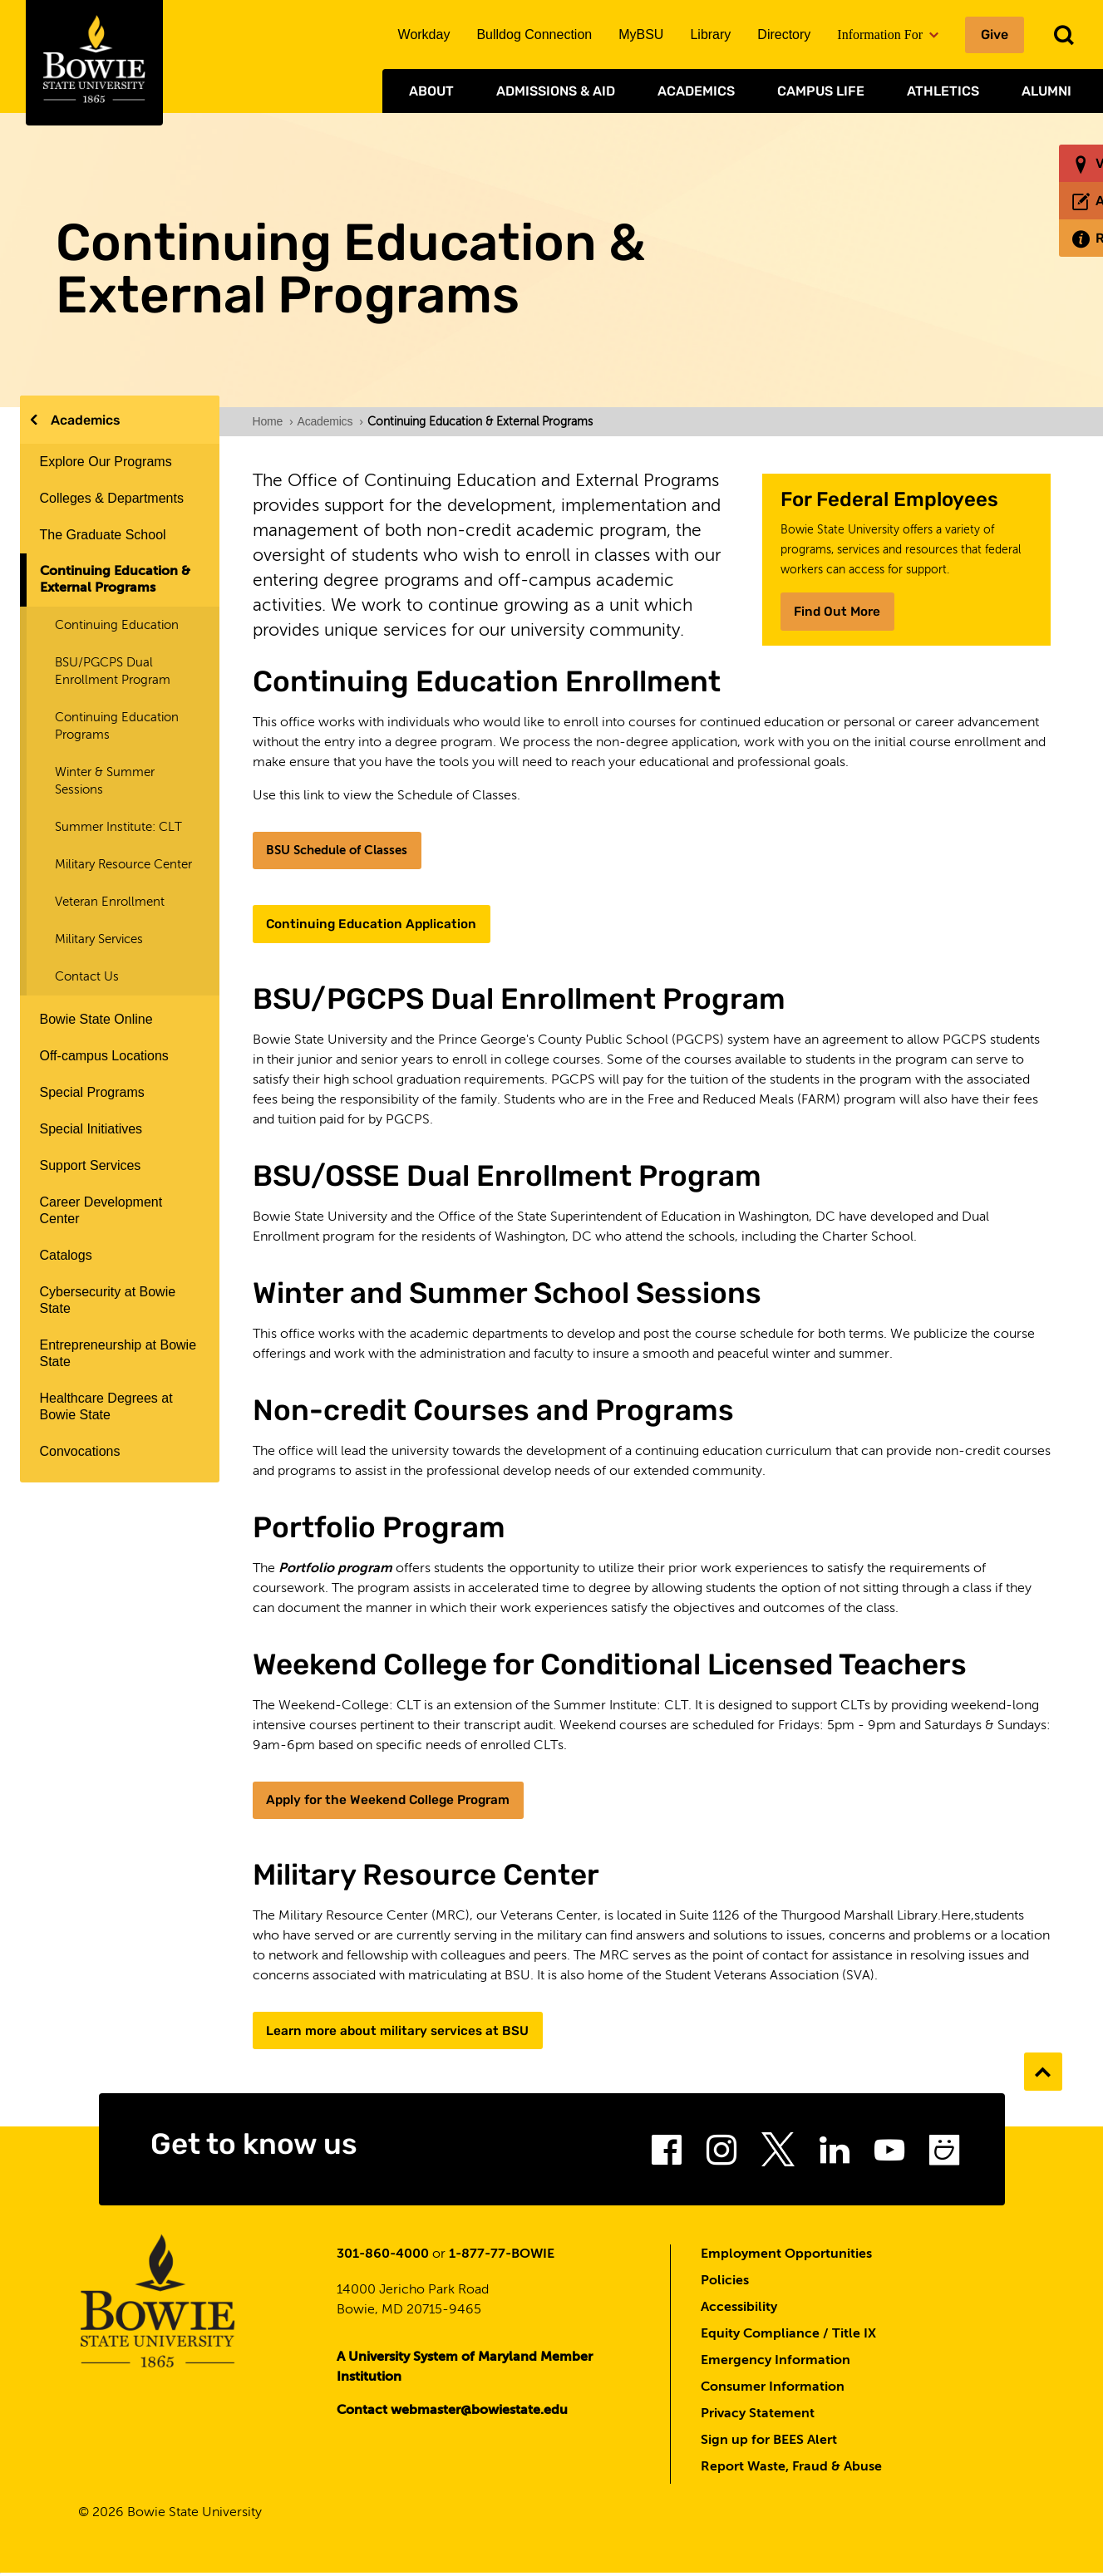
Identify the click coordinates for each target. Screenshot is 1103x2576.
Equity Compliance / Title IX (788, 2336)
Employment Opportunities (786, 2257)
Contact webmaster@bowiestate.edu (452, 2413)
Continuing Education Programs (117, 726)
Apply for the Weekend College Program (394, 1801)
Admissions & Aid (555, 91)
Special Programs (92, 1092)
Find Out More (840, 611)
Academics (696, 91)
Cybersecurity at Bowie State (108, 1300)
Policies (725, 2283)
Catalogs (66, 1255)
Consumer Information (772, 2390)
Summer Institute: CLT (118, 827)
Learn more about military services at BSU (402, 2032)
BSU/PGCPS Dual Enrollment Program (112, 671)
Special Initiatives (91, 1129)
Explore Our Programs (106, 462)
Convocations (80, 1451)
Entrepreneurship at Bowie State (118, 1353)
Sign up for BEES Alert (769, 2443)
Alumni (1046, 91)
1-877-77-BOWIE (501, 2257)
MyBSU (640, 34)
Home (273, 421)
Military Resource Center (123, 864)
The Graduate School (103, 535)
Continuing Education (117, 625)
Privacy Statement (758, 2416)
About (431, 91)
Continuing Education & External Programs (115, 580)
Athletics (943, 91)
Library (710, 34)
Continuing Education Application (375, 924)
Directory (783, 34)
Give (994, 34)
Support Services (90, 1165)
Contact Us (87, 977)
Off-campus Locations (104, 1056)
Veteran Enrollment (110, 902)
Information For (887, 34)
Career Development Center (101, 1210)
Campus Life (820, 91)
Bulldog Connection (534, 34)
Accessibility (739, 2310)
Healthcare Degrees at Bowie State (106, 1406)
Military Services (99, 939)
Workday (424, 34)
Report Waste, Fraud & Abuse (791, 2469)
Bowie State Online (96, 1019)
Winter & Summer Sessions (105, 781)
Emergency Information (775, 2363)
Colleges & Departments (112, 498)
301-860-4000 (383, 2257)
